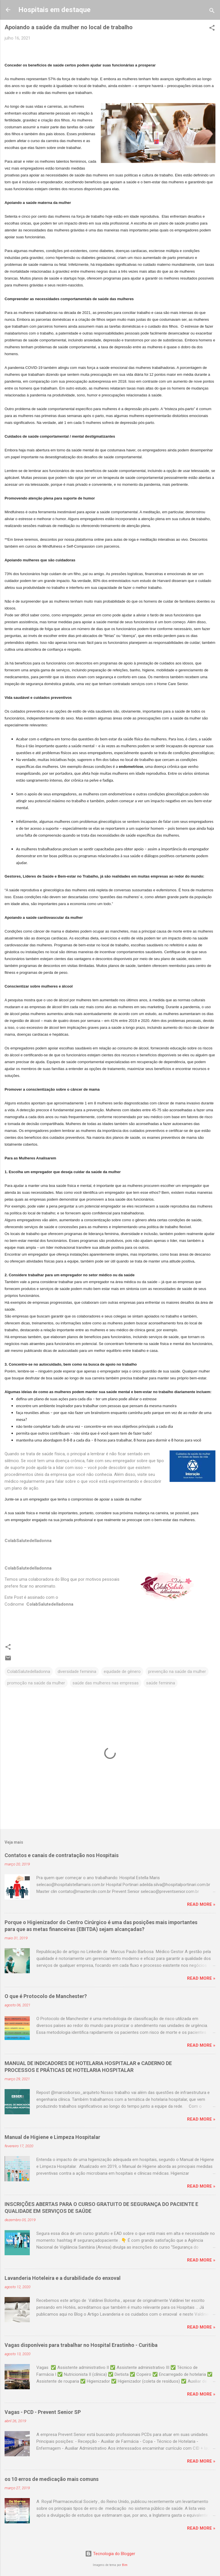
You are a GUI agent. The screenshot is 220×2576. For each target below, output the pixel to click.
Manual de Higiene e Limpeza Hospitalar (52, 2137)
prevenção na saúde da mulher (177, 1671)
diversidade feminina (77, 1671)
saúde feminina (160, 1683)
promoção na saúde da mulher (36, 1683)
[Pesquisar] (212, 11)
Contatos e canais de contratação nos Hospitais (62, 1855)
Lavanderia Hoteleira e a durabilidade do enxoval (63, 2278)
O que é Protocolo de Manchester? (46, 1996)
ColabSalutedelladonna (28, 1671)
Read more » (201, 1904)
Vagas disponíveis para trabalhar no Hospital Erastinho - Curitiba (81, 2345)
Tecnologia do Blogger (110, 2553)
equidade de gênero (122, 1671)
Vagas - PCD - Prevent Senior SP (43, 2412)
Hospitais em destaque (54, 10)
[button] (212, 28)
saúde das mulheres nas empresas (105, 1683)
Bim (124, 2565)
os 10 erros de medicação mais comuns (52, 2479)
